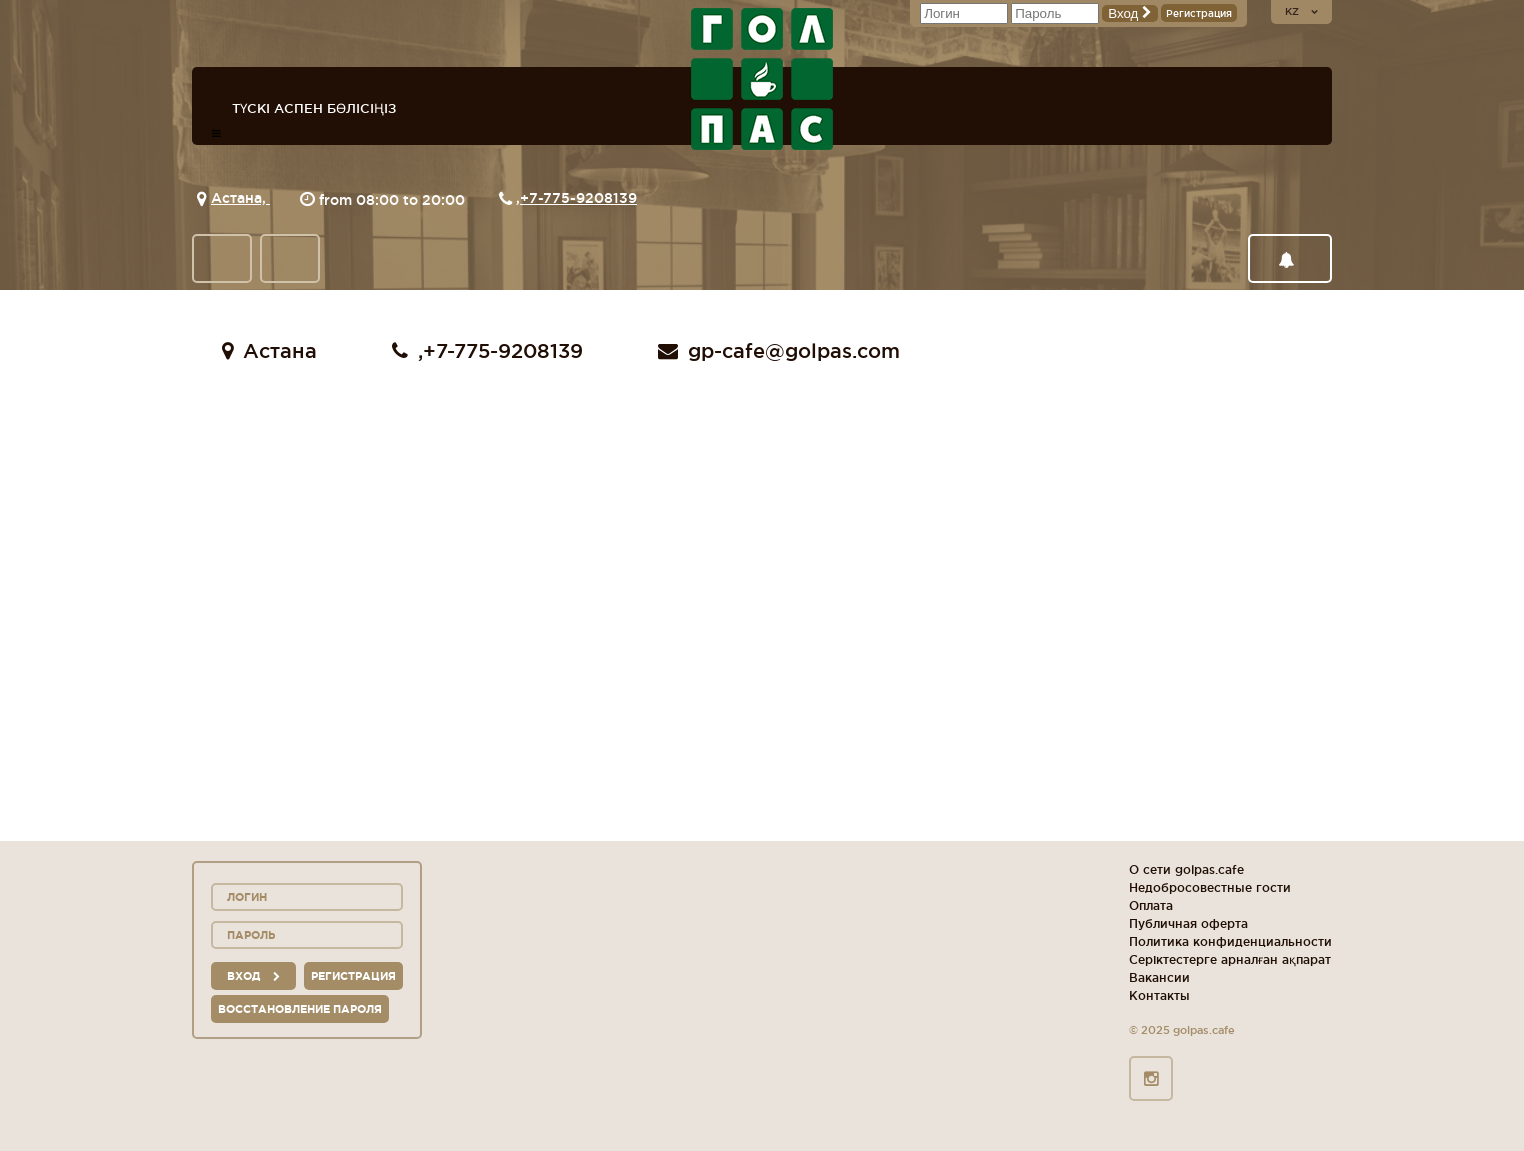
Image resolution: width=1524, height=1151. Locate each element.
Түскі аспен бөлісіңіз (314, 108)
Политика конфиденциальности (1230, 941)
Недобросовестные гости (1210, 887)
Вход (1130, 13)
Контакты (1159, 995)
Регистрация (1199, 13)
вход (253, 976)
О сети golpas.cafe (1186, 869)
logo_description (762, 79)
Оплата (1151, 905)
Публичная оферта (1188, 923)
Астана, (240, 198)
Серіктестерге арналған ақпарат (1230, 959)
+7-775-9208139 (578, 198)
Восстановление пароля (300, 1009)
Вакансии (1159, 977)
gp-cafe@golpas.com (779, 351)
